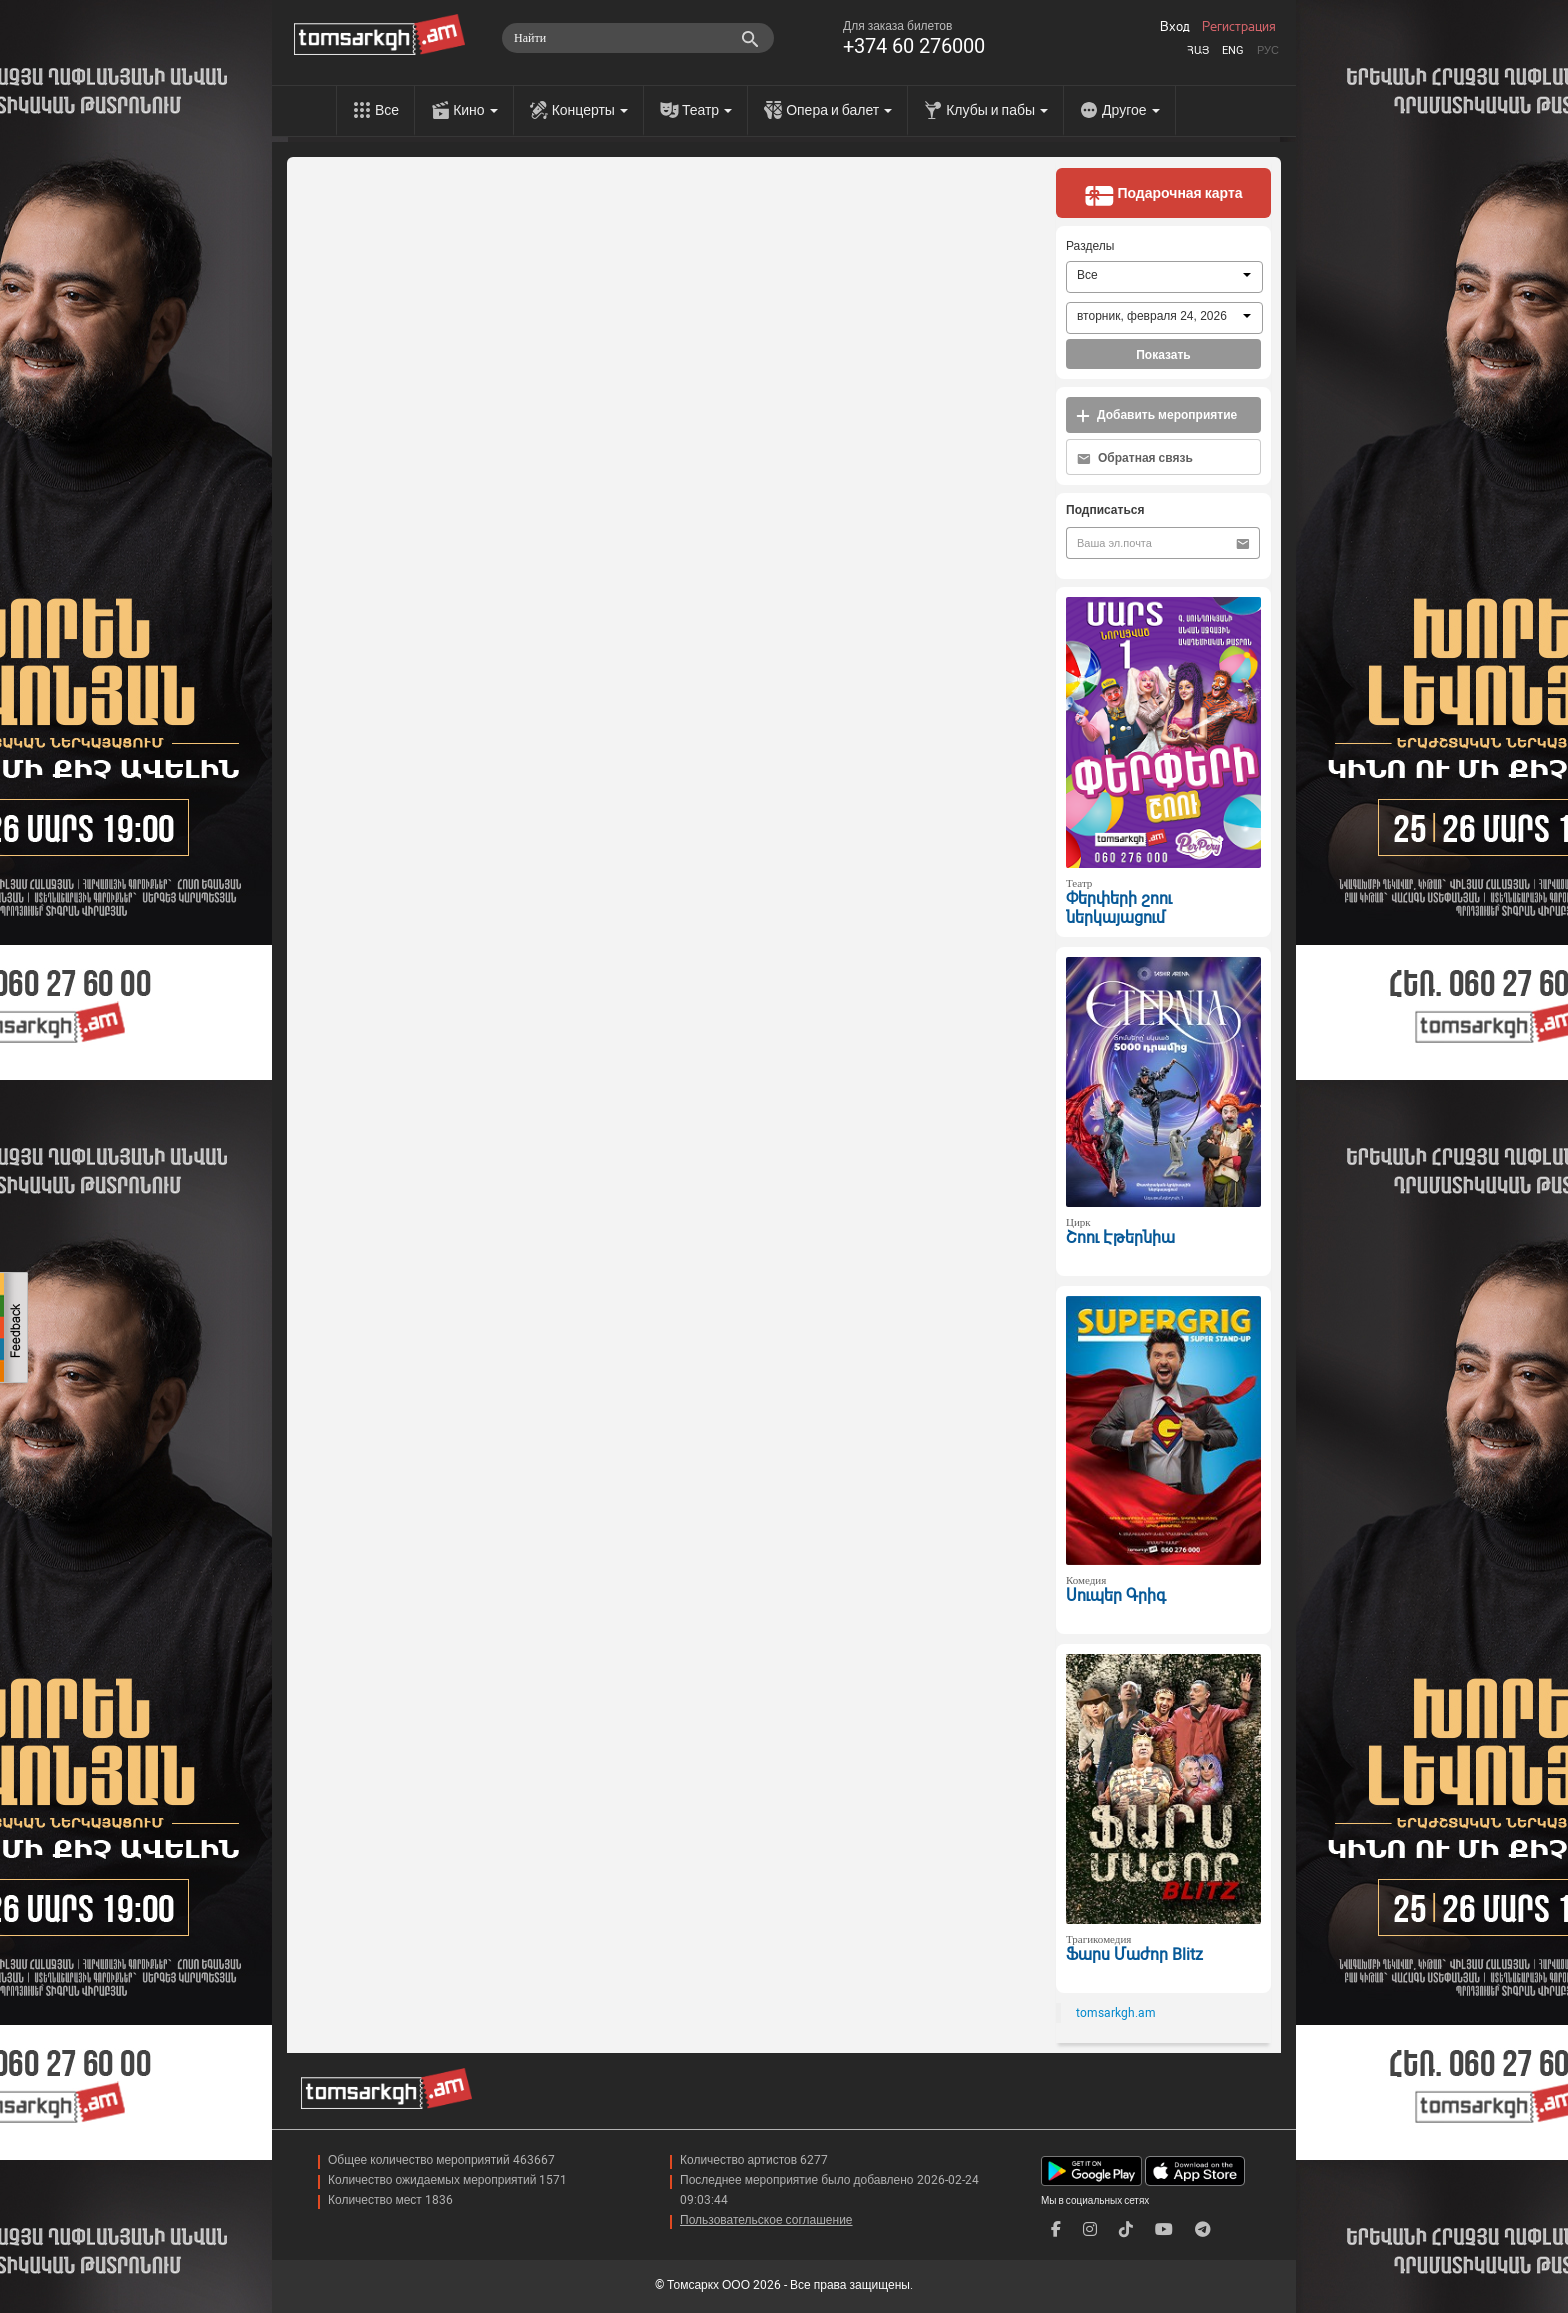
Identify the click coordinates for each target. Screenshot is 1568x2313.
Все (387, 110)
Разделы (1090, 246)
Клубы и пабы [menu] (997, 110)
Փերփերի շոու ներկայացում (1119, 908)
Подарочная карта (1163, 195)
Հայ (1198, 50)
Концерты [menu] (590, 110)
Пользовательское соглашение (766, 2220)
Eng (1233, 50)
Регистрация (1239, 27)
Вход (1175, 27)
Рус (1268, 50)
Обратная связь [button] (1135, 458)
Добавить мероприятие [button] (1156, 415)
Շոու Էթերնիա (1120, 1237)
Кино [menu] (475, 110)
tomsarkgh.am (1116, 2013)
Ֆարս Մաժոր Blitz (1134, 1954)
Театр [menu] (707, 110)
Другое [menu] (1130, 110)
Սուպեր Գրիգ (1116, 1595)
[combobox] (1164, 277)
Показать (1163, 355)
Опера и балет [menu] (839, 110)
